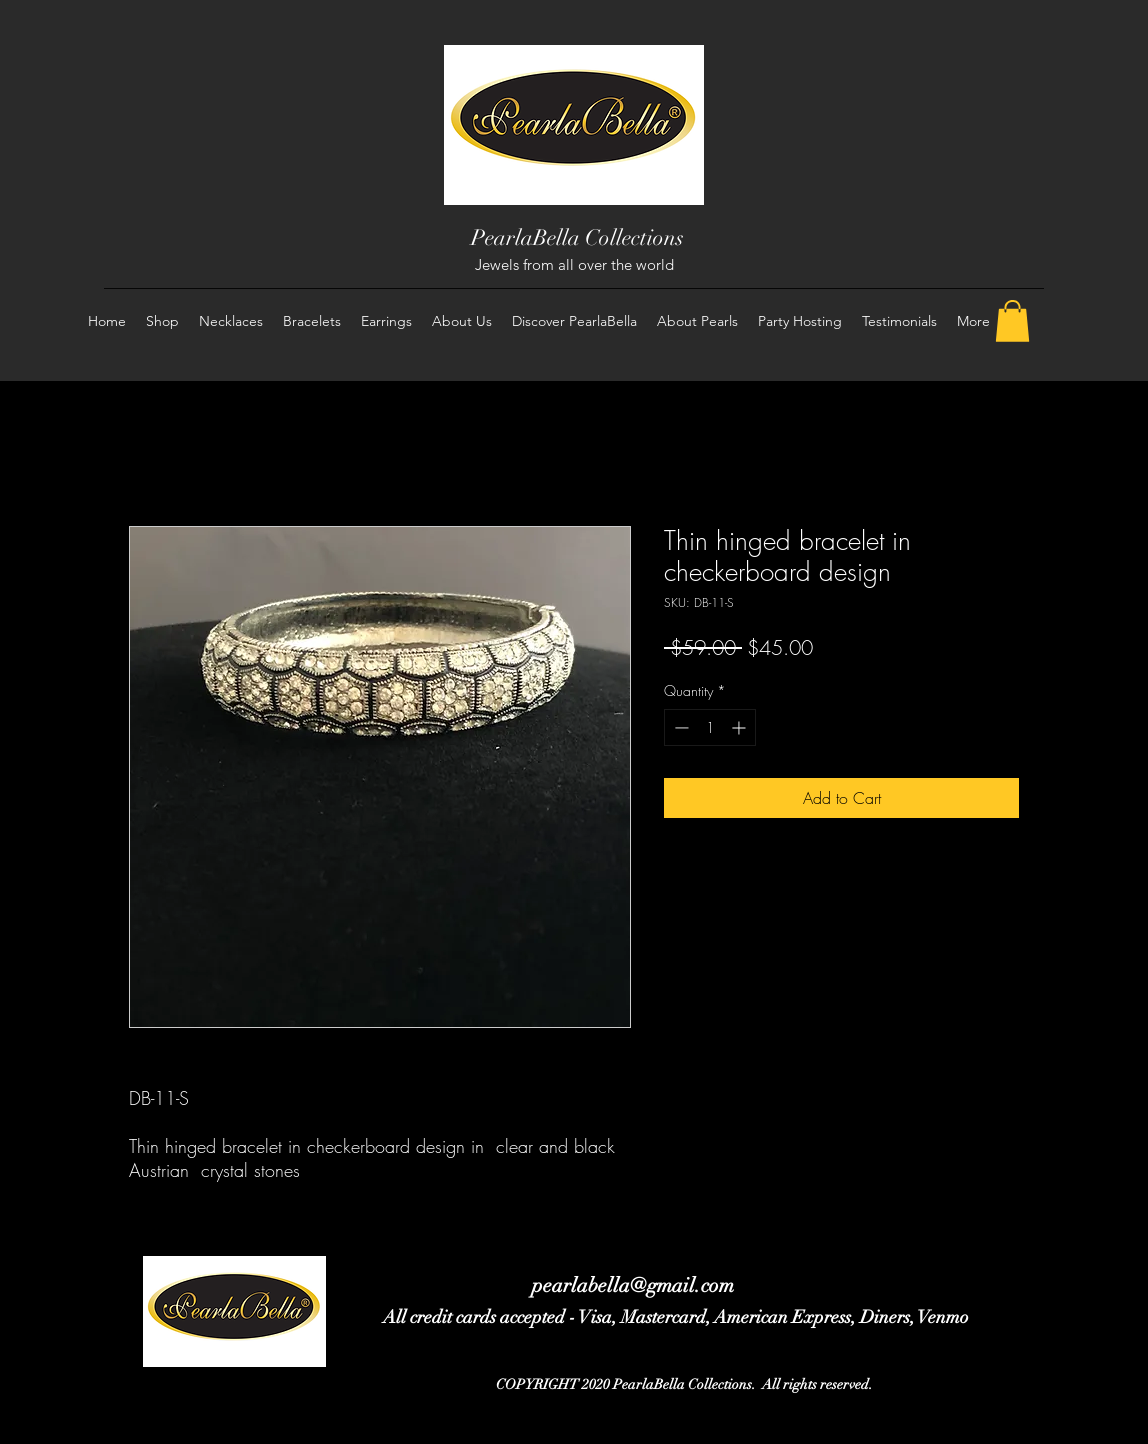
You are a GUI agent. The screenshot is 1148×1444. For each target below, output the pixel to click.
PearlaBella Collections (577, 237)
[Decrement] (679, 727)
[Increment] (740, 727)
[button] (1012, 321)
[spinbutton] (710, 727)
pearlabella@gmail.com (633, 1285)
